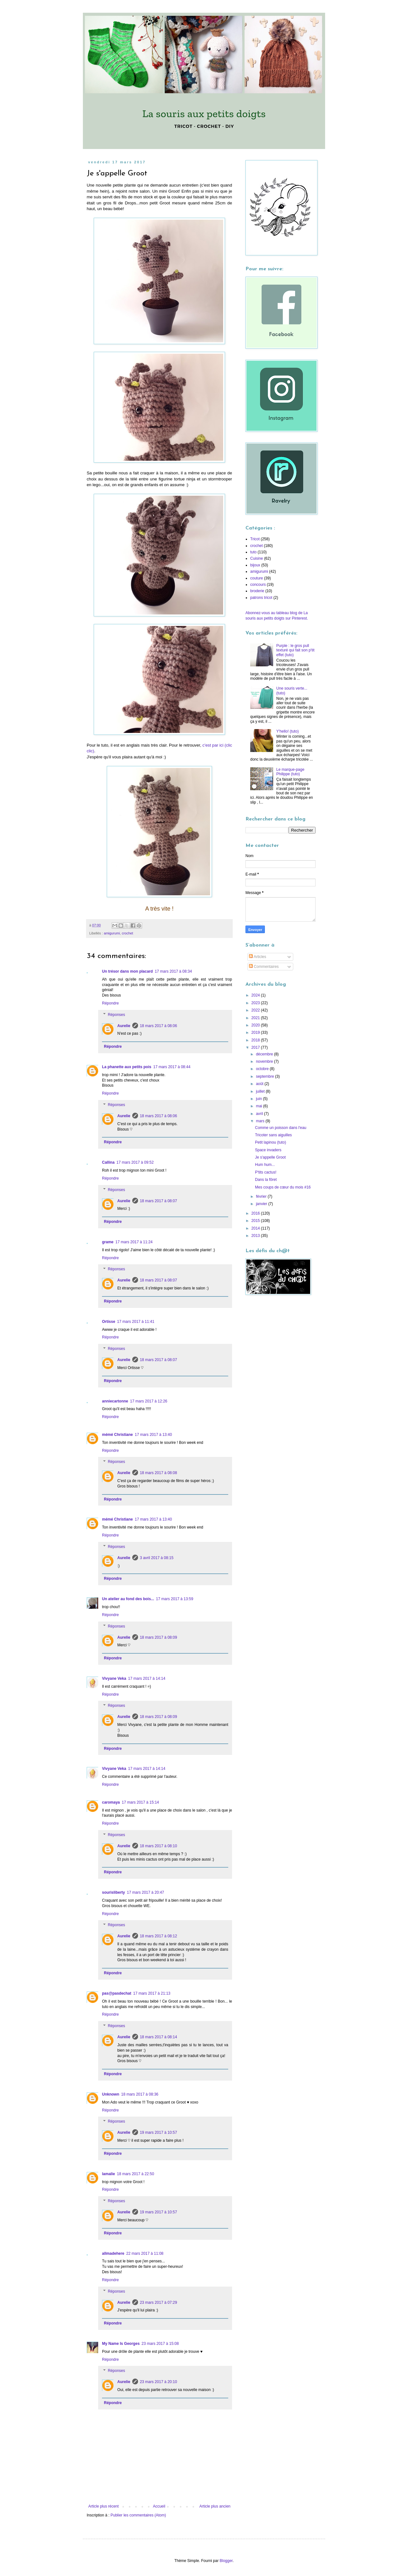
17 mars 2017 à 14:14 (146, 1678)
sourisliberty (113, 1892)
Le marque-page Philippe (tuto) (290, 771)
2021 (256, 1018)
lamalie (108, 2174)
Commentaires (264, 966)
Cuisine (256, 558)
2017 (256, 1047)
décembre (265, 1054)
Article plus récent (103, 2506)
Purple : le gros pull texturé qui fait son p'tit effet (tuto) (295, 650)
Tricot (255, 539)
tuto (253, 552)
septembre (265, 1076)
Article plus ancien (215, 2506)
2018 (256, 1040)
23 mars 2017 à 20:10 (158, 2382)
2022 (256, 1010)
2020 (256, 1025)
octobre (263, 1069)
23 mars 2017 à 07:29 (158, 2302)
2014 (256, 1228)
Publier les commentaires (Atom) (138, 2515)
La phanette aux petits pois (126, 1067)
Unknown (110, 2094)
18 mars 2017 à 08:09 (158, 1637)
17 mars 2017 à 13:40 (153, 1434)
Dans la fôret (266, 1179)
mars (261, 1121)
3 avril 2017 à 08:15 (156, 1558)
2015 (256, 1220)
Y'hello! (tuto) (287, 731)
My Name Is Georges (121, 2343)
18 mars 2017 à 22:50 (135, 2174)
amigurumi (112, 933)
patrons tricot (261, 597)
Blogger (226, 2560)
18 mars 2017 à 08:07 (158, 1201)
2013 (256, 1235)
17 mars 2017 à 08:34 (173, 971)
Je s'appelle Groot (270, 1157)
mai (259, 1106)
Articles (257, 956)
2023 (256, 1003)
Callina (108, 1162)
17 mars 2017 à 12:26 (148, 1401)
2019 (256, 1032)
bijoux (255, 565)
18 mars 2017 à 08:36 (139, 2094)
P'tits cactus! (265, 1172)
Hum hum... (265, 1164)
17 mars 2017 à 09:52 (135, 1162)
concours (258, 584)
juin (259, 1098)
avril (260, 1113)
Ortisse (108, 1321)
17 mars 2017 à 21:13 (152, 1993)
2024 (256, 995)
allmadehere (113, 2253)
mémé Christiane (117, 1434)
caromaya (111, 1802)
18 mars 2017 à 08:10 (158, 1846)
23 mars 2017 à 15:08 (160, 2343)
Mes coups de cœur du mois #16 (283, 1187)
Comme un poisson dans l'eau (280, 1127)
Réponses (116, 1014)
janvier (262, 1204)
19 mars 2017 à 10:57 (158, 2132)
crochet (127, 933)
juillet (261, 1091)
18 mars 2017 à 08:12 (158, 1936)
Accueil (159, 2506)
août (260, 1084)
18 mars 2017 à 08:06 (158, 1026)
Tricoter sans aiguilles (273, 1135)
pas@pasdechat (116, 1993)
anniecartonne (115, 1401)
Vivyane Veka (114, 1678)
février (262, 1196)
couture (256, 578)
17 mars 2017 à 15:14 (140, 1802)
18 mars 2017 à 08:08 (158, 1473)
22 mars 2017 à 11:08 (145, 2253)
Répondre (110, 1003)
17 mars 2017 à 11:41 (135, 1321)
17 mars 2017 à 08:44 (172, 1067)
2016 (256, 1213)
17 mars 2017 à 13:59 (174, 1599)
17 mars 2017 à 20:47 (145, 1892)
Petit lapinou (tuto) (270, 1142)
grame (107, 1242)
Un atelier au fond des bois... (128, 1599)
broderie (257, 591)
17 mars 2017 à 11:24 (134, 1242)
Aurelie (123, 1026)
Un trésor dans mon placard (127, 971)
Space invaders (268, 1150)
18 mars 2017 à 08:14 (158, 2037)
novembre (265, 1061)
